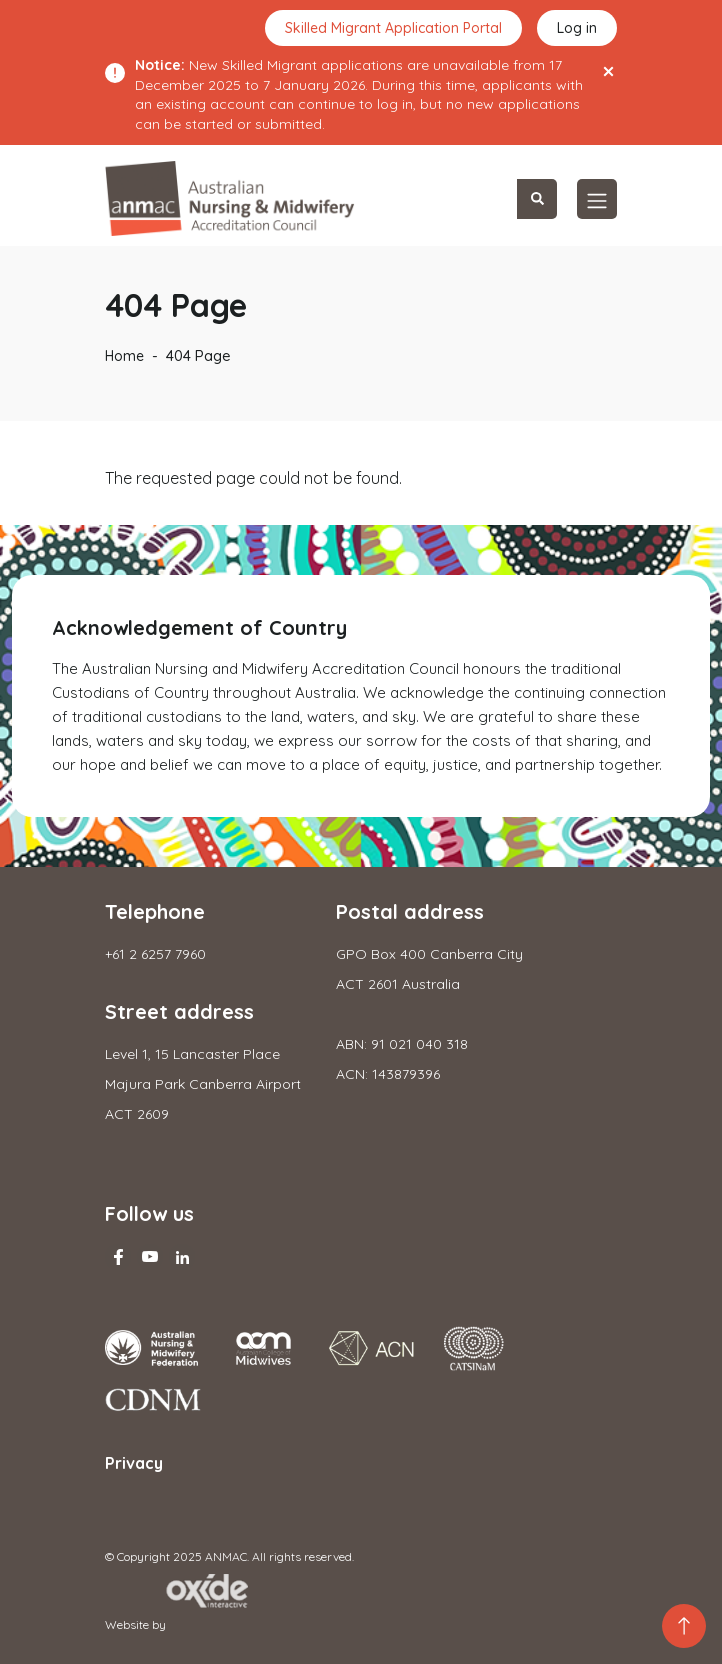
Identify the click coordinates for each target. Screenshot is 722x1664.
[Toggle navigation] (597, 199)
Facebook (118, 1257)
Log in (577, 28)
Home (124, 356)
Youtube (150, 1257)
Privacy (134, 1463)
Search (537, 199)
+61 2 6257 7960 (155, 954)
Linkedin (182, 1257)
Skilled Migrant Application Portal (393, 28)
